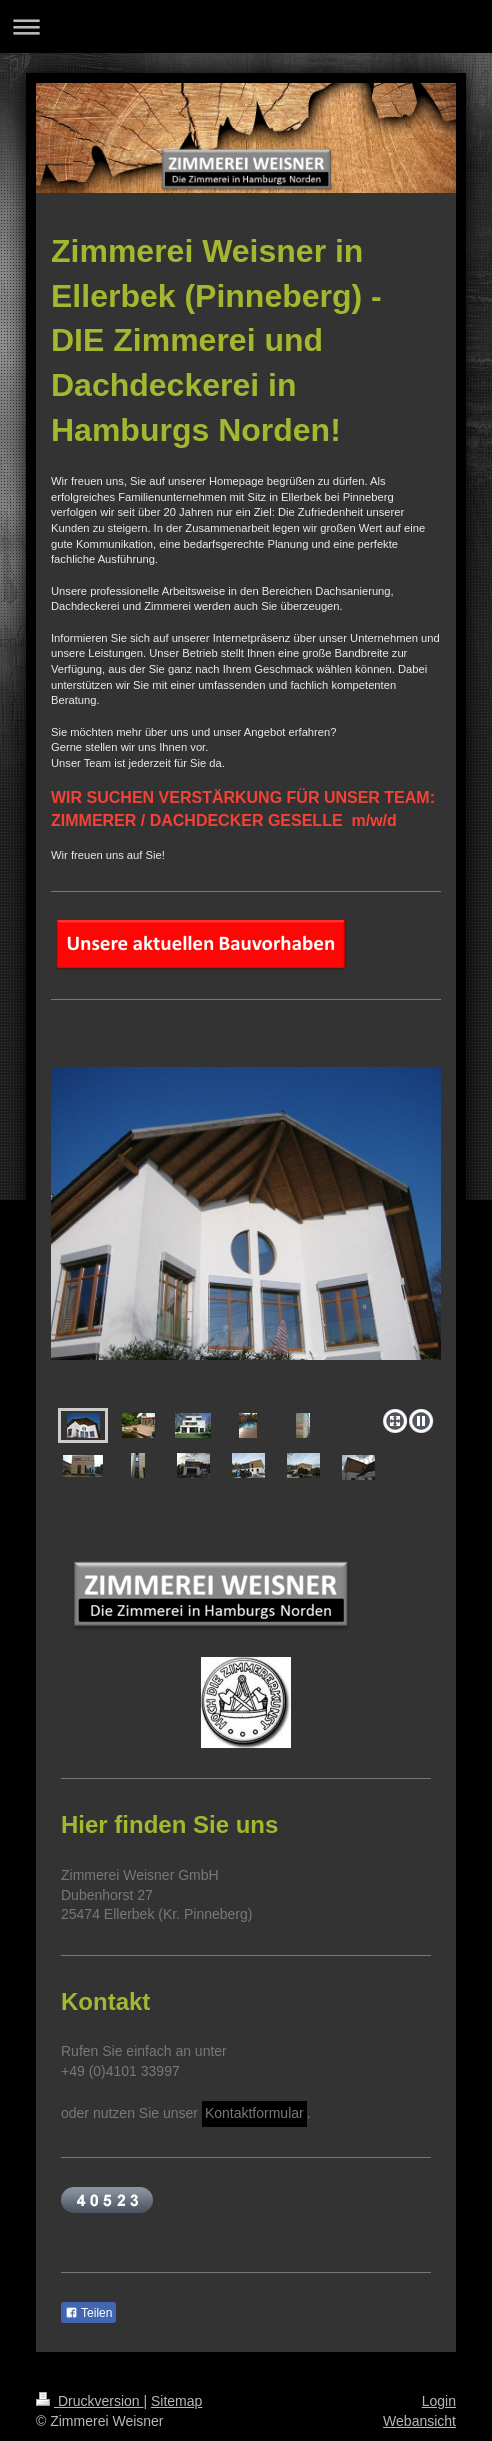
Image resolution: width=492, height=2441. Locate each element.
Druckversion (89, 2401)
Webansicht (419, 2421)
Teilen (88, 2313)
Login (439, 2401)
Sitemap (176, 2401)
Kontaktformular (254, 2113)
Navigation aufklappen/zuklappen (246, 26)
